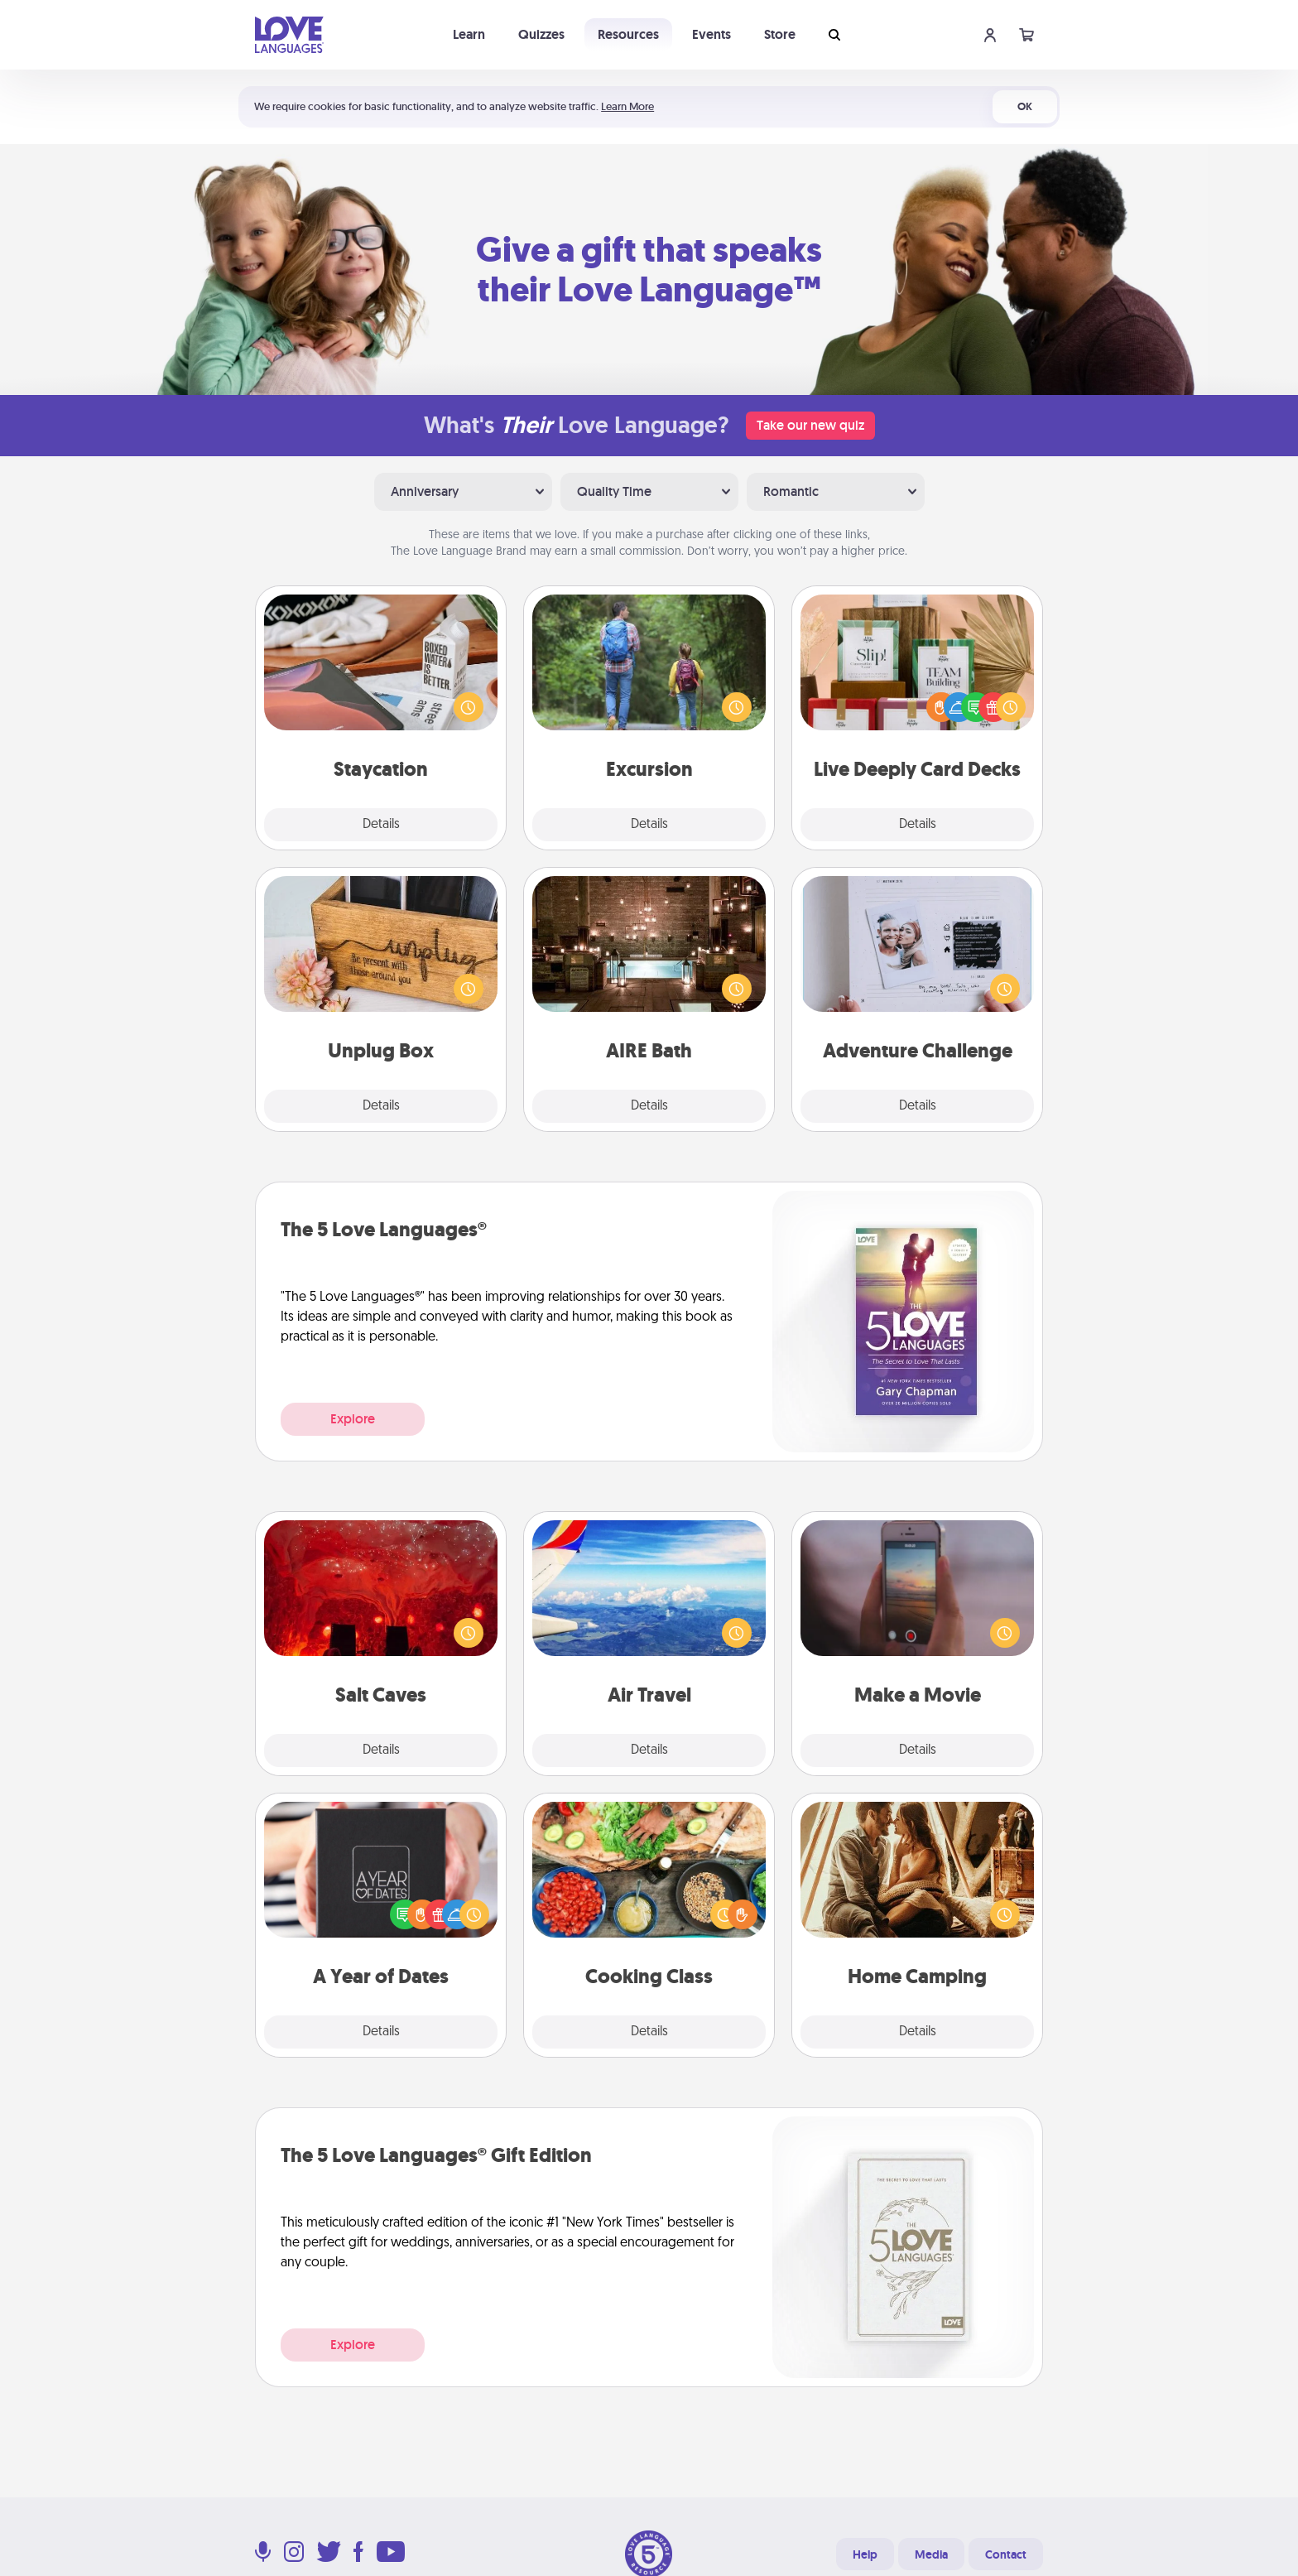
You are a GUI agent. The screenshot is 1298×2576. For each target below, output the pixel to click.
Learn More (627, 106)
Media (931, 2554)
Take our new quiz (810, 425)
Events (711, 34)
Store (780, 34)
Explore (352, 1419)
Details (381, 824)
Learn (469, 34)
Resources (628, 34)
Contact (1005, 2554)
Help (865, 2554)
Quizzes (541, 34)
